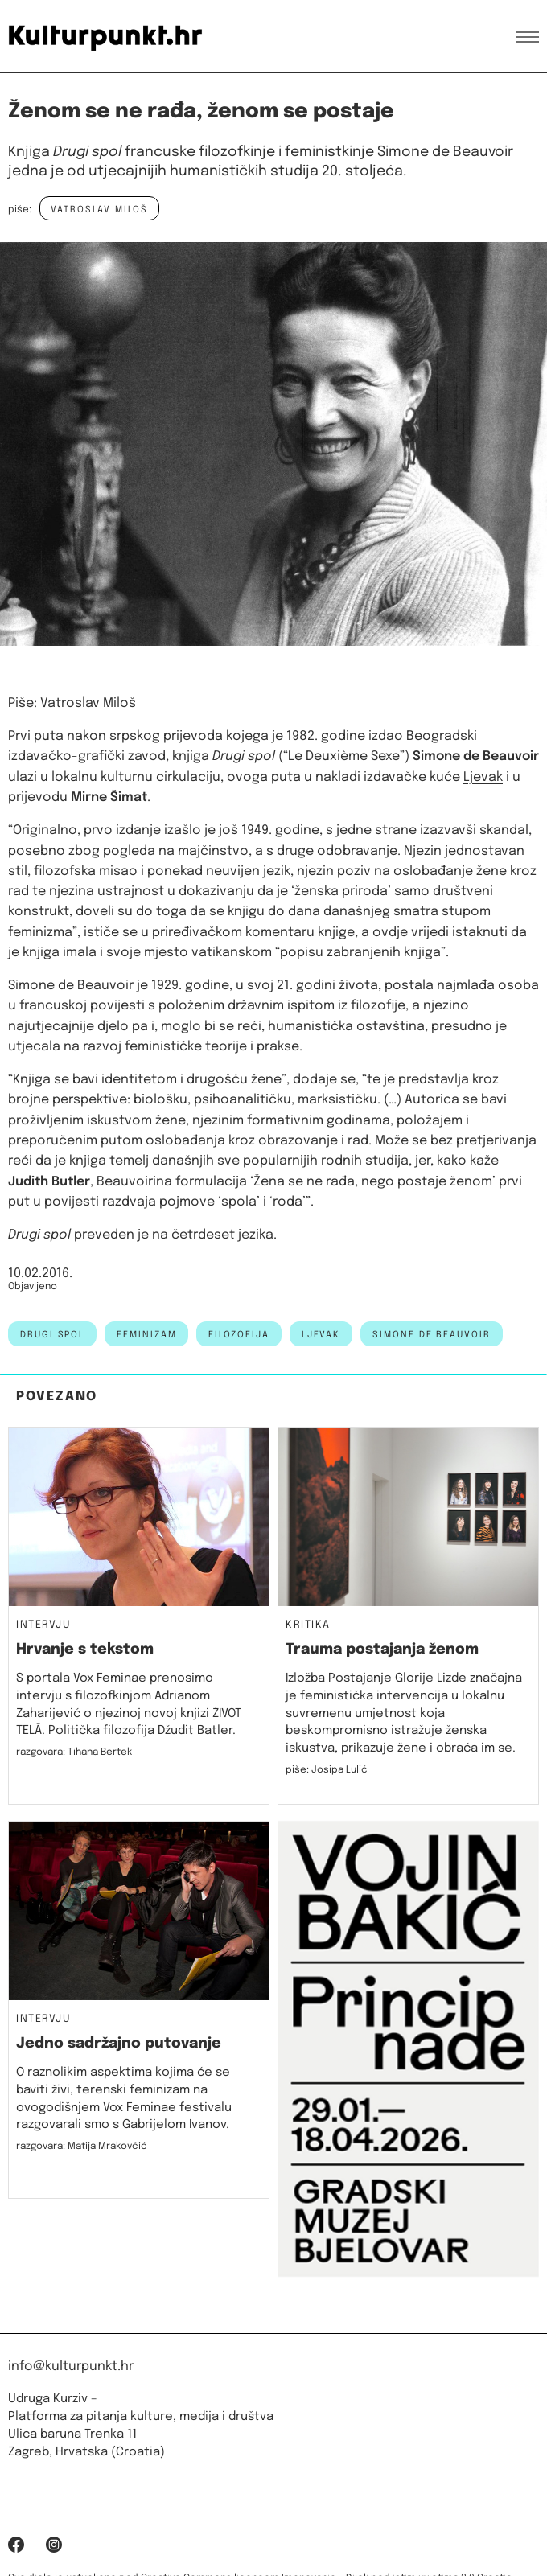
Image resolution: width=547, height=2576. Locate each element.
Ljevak (483, 777)
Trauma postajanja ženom (382, 1649)
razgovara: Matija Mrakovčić (81, 2146)
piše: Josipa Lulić (327, 1770)
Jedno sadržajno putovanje (118, 2043)
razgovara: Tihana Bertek (74, 1752)
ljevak (321, 1335)
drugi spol (52, 1335)
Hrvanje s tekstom (85, 1649)
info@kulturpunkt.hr (71, 2366)
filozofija (238, 1335)
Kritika (308, 1625)
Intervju (43, 1625)
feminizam (146, 1335)
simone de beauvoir (431, 1335)
